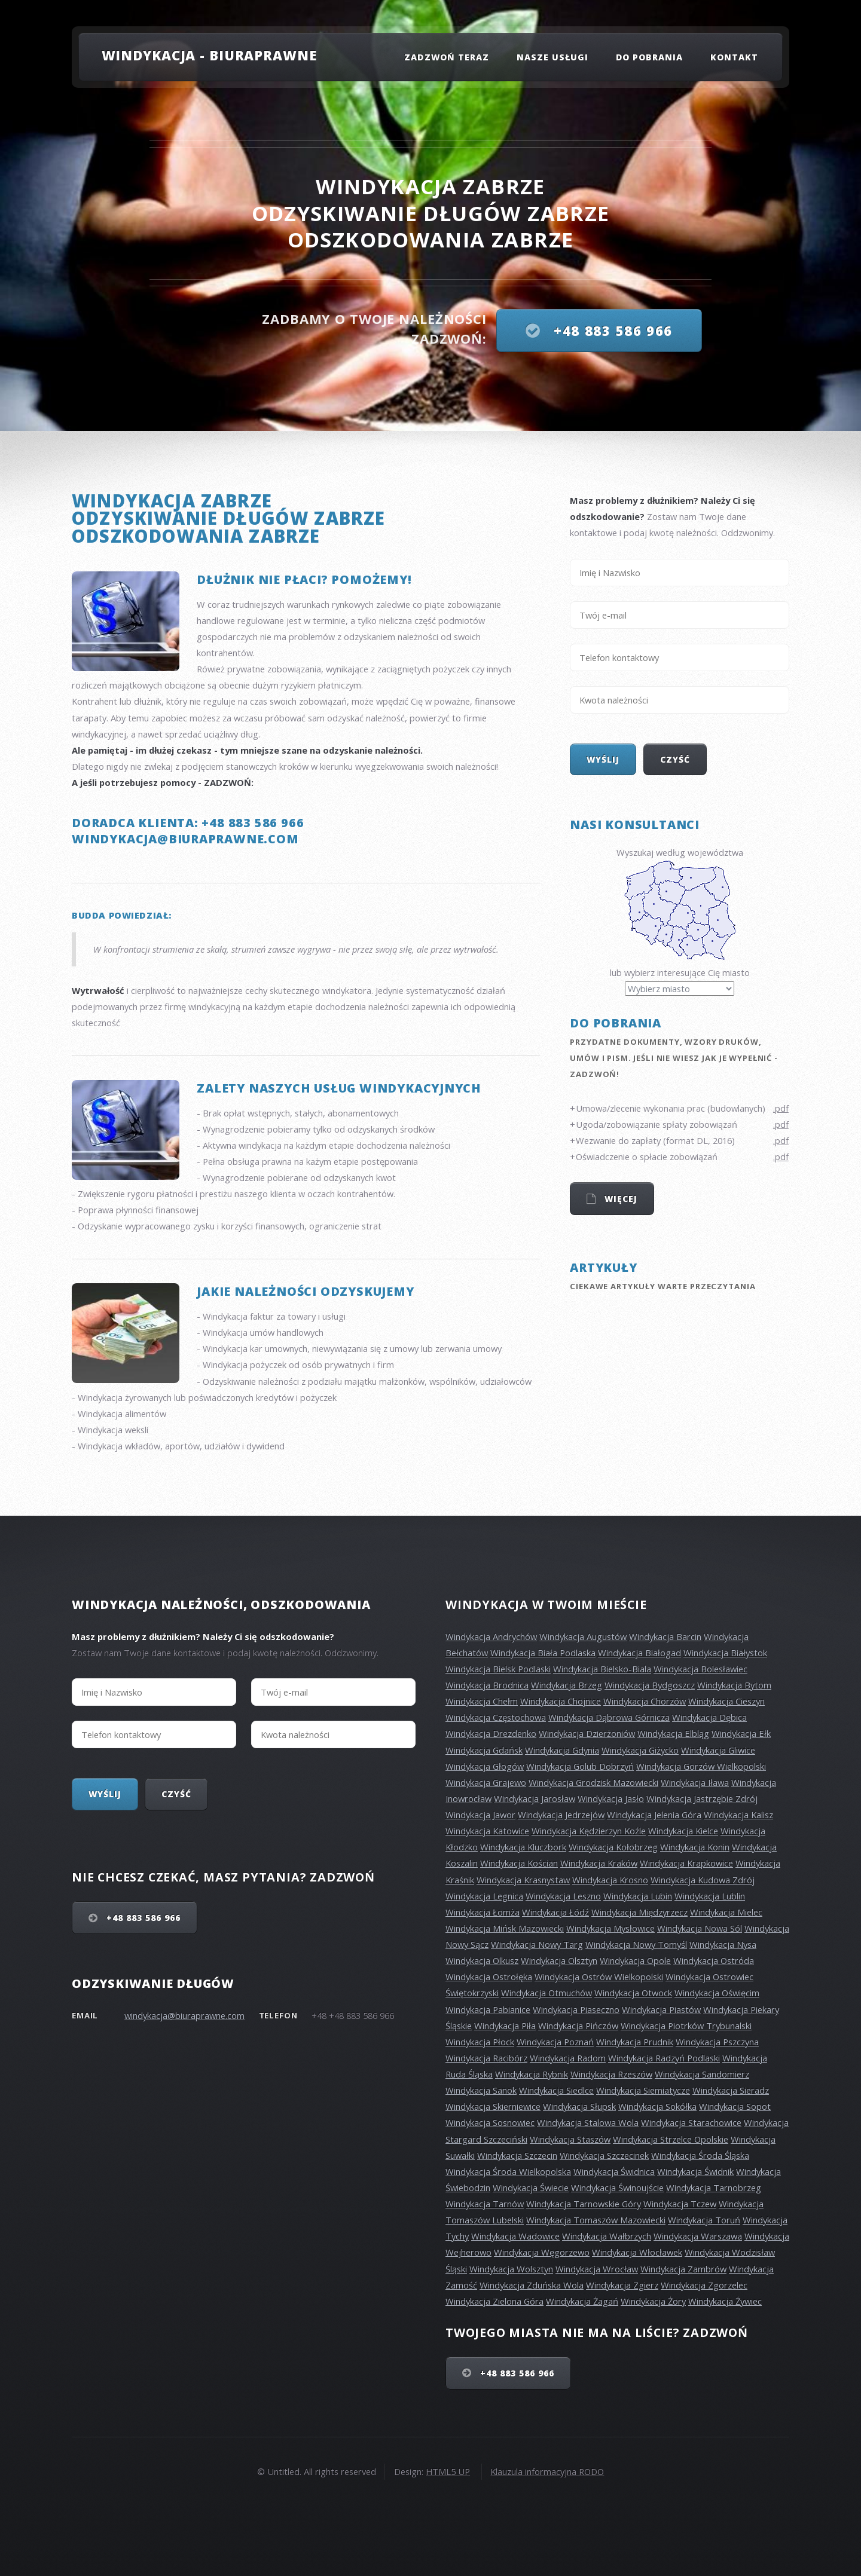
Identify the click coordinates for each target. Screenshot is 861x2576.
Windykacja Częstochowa (495, 1717)
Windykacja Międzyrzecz (639, 1912)
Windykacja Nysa (722, 1944)
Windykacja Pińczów (578, 2026)
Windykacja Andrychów (491, 1636)
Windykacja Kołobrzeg (613, 1847)
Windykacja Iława (695, 1782)
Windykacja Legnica (484, 1896)
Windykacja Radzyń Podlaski (664, 2058)
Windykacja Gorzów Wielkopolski (701, 1766)
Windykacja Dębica (709, 1717)
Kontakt (734, 57)
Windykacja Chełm (481, 1701)
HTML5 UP (448, 2471)
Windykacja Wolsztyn (511, 2269)
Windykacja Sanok (481, 2090)
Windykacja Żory (653, 2301)
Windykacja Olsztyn (559, 1960)
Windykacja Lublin (709, 1896)
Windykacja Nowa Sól (699, 1928)
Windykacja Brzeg (566, 1685)
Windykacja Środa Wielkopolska (508, 2171)
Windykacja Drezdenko (490, 1733)
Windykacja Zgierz (622, 2285)
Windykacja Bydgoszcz (649, 1685)
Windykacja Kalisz (738, 1815)
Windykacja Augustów (583, 1636)
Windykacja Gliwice (718, 1750)
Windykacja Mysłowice (610, 1928)
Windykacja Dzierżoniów (587, 1733)
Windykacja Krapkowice (686, 1863)
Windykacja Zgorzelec (704, 2285)
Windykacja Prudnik (634, 2042)
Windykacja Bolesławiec (700, 1669)
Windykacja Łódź (555, 1912)
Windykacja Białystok (725, 1653)
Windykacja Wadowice (515, 2236)
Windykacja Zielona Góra (494, 2301)
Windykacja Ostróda (713, 1960)
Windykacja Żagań (582, 2301)
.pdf (781, 1108)
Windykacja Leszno (563, 1896)
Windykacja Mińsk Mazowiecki (504, 1928)
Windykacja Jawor (480, 1815)
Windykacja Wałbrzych (606, 2236)
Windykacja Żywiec (725, 2301)
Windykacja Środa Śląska (700, 2155)
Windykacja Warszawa (698, 2236)
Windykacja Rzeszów (611, 2074)
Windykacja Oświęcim (716, 1993)
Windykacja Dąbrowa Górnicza (609, 1717)
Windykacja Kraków (598, 1863)
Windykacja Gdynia (562, 1750)
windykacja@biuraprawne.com (184, 2015)
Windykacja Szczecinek (604, 2155)
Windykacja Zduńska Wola (532, 2285)
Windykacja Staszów (570, 2139)
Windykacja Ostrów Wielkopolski (599, 1977)
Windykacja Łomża (482, 1912)
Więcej (619, 1198)
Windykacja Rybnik (531, 2074)
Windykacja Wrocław (596, 2269)
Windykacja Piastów (661, 2009)
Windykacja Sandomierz (702, 2074)
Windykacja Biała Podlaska (543, 1653)
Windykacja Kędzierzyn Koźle (589, 1831)
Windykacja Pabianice (487, 2009)
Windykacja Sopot (735, 2106)
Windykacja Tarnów (484, 2204)
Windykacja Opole (635, 1960)
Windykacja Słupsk (579, 2106)
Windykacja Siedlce (556, 2090)
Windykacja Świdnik (695, 2171)
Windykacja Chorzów (644, 1701)
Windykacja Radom (568, 2058)
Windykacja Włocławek (637, 2252)
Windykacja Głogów (484, 1766)
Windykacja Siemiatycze (643, 2090)
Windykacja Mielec (726, 1912)
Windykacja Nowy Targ (537, 1944)
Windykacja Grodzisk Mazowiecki (593, 1782)
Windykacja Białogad (639, 1653)
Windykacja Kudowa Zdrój (703, 1880)
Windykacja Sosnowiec (490, 2122)
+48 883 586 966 (611, 330)
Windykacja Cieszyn (726, 1701)
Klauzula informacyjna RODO (547, 2471)
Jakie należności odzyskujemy (305, 1291)
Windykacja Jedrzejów (561, 1815)
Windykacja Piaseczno (576, 2009)
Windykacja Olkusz (481, 1960)
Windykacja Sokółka (657, 2106)
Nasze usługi (553, 57)
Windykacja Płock (479, 2042)
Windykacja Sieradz (730, 2090)
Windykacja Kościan (519, 1863)
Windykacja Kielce (683, 1831)
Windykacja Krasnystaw (523, 1880)
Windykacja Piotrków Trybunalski (686, 2026)
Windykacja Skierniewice (493, 2106)
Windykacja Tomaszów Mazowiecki (595, 2220)
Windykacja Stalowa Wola (588, 2122)
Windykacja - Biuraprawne (209, 55)
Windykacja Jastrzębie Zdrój (702, 1798)
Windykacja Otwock (633, 1993)
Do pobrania (649, 57)
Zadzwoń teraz (446, 57)
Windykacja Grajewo (485, 1782)
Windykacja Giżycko (640, 1750)
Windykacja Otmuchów (546, 1993)
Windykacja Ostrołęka (488, 1977)
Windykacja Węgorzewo (542, 2252)
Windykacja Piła (505, 2026)
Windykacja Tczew (679, 2204)
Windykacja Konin (694, 1847)
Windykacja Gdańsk (484, 1750)
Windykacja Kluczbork (523, 1847)
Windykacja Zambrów (683, 2269)
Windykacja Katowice (487, 1831)
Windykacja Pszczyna (717, 2042)
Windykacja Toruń (704, 2220)
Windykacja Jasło (611, 1798)
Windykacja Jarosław (534, 1798)
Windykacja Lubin (637, 1896)
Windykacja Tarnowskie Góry (583, 2204)
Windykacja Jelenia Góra (654, 1815)
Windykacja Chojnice (560, 1701)
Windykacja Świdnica (614, 2171)
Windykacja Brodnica (487, 1685)
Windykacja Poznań (555, 2042)
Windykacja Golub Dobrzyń (580, 1766)
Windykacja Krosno (610, 1880)
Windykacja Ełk (741, 1733)
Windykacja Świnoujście (617, 2187)
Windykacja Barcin (665, 1636)
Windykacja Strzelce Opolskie (670, 2139)
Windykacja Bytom (734, 1685)
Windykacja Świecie (531, 2187)
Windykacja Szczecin (517, 2155)
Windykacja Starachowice (691, 2122)
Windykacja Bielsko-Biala (602, 1669)
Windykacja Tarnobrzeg (713, 2187)
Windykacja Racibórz (486, 2058)
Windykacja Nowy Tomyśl (636, 1944)
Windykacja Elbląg (673, 1733)
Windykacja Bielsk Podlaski (498, 1669)
